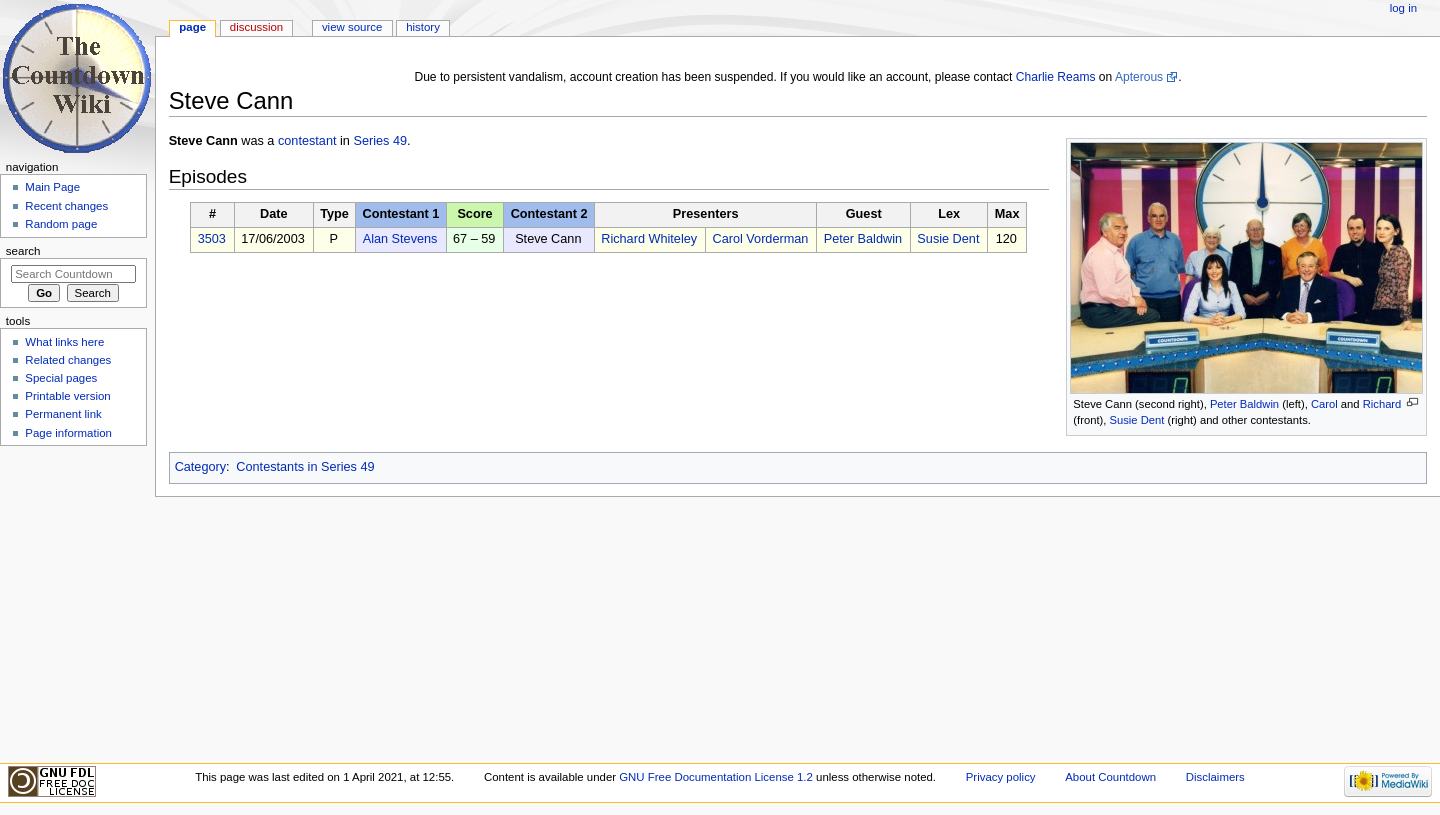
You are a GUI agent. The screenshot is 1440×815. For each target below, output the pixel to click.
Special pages (61, 378)
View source (352, 27)
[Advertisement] (73, 603)
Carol (1324, 404)
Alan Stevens (400, 239)
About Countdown (1110, 777)
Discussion (256, 27)
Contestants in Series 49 (305, 467)
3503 (212, 239)
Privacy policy (1001, 777)
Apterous (1139, 77)
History (423, 27)
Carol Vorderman (760, 239)
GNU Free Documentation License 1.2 (716, 777)
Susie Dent (1136, 420)
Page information (68, 433)
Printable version (67, 396)
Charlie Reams (1056, 77)
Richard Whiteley (649, 239)
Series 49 (380, 141)
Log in (1403, 8)
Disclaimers (1215, 777)
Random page (61, 224)
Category (200, 467)
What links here (64, 342)
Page (192, 27)
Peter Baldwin (1244, 404)
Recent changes (66, 206)
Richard (1382, 404)
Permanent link (63, 414)
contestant (307, 141)
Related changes (68, 360)
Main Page (52, 187)
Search (23, 251)
